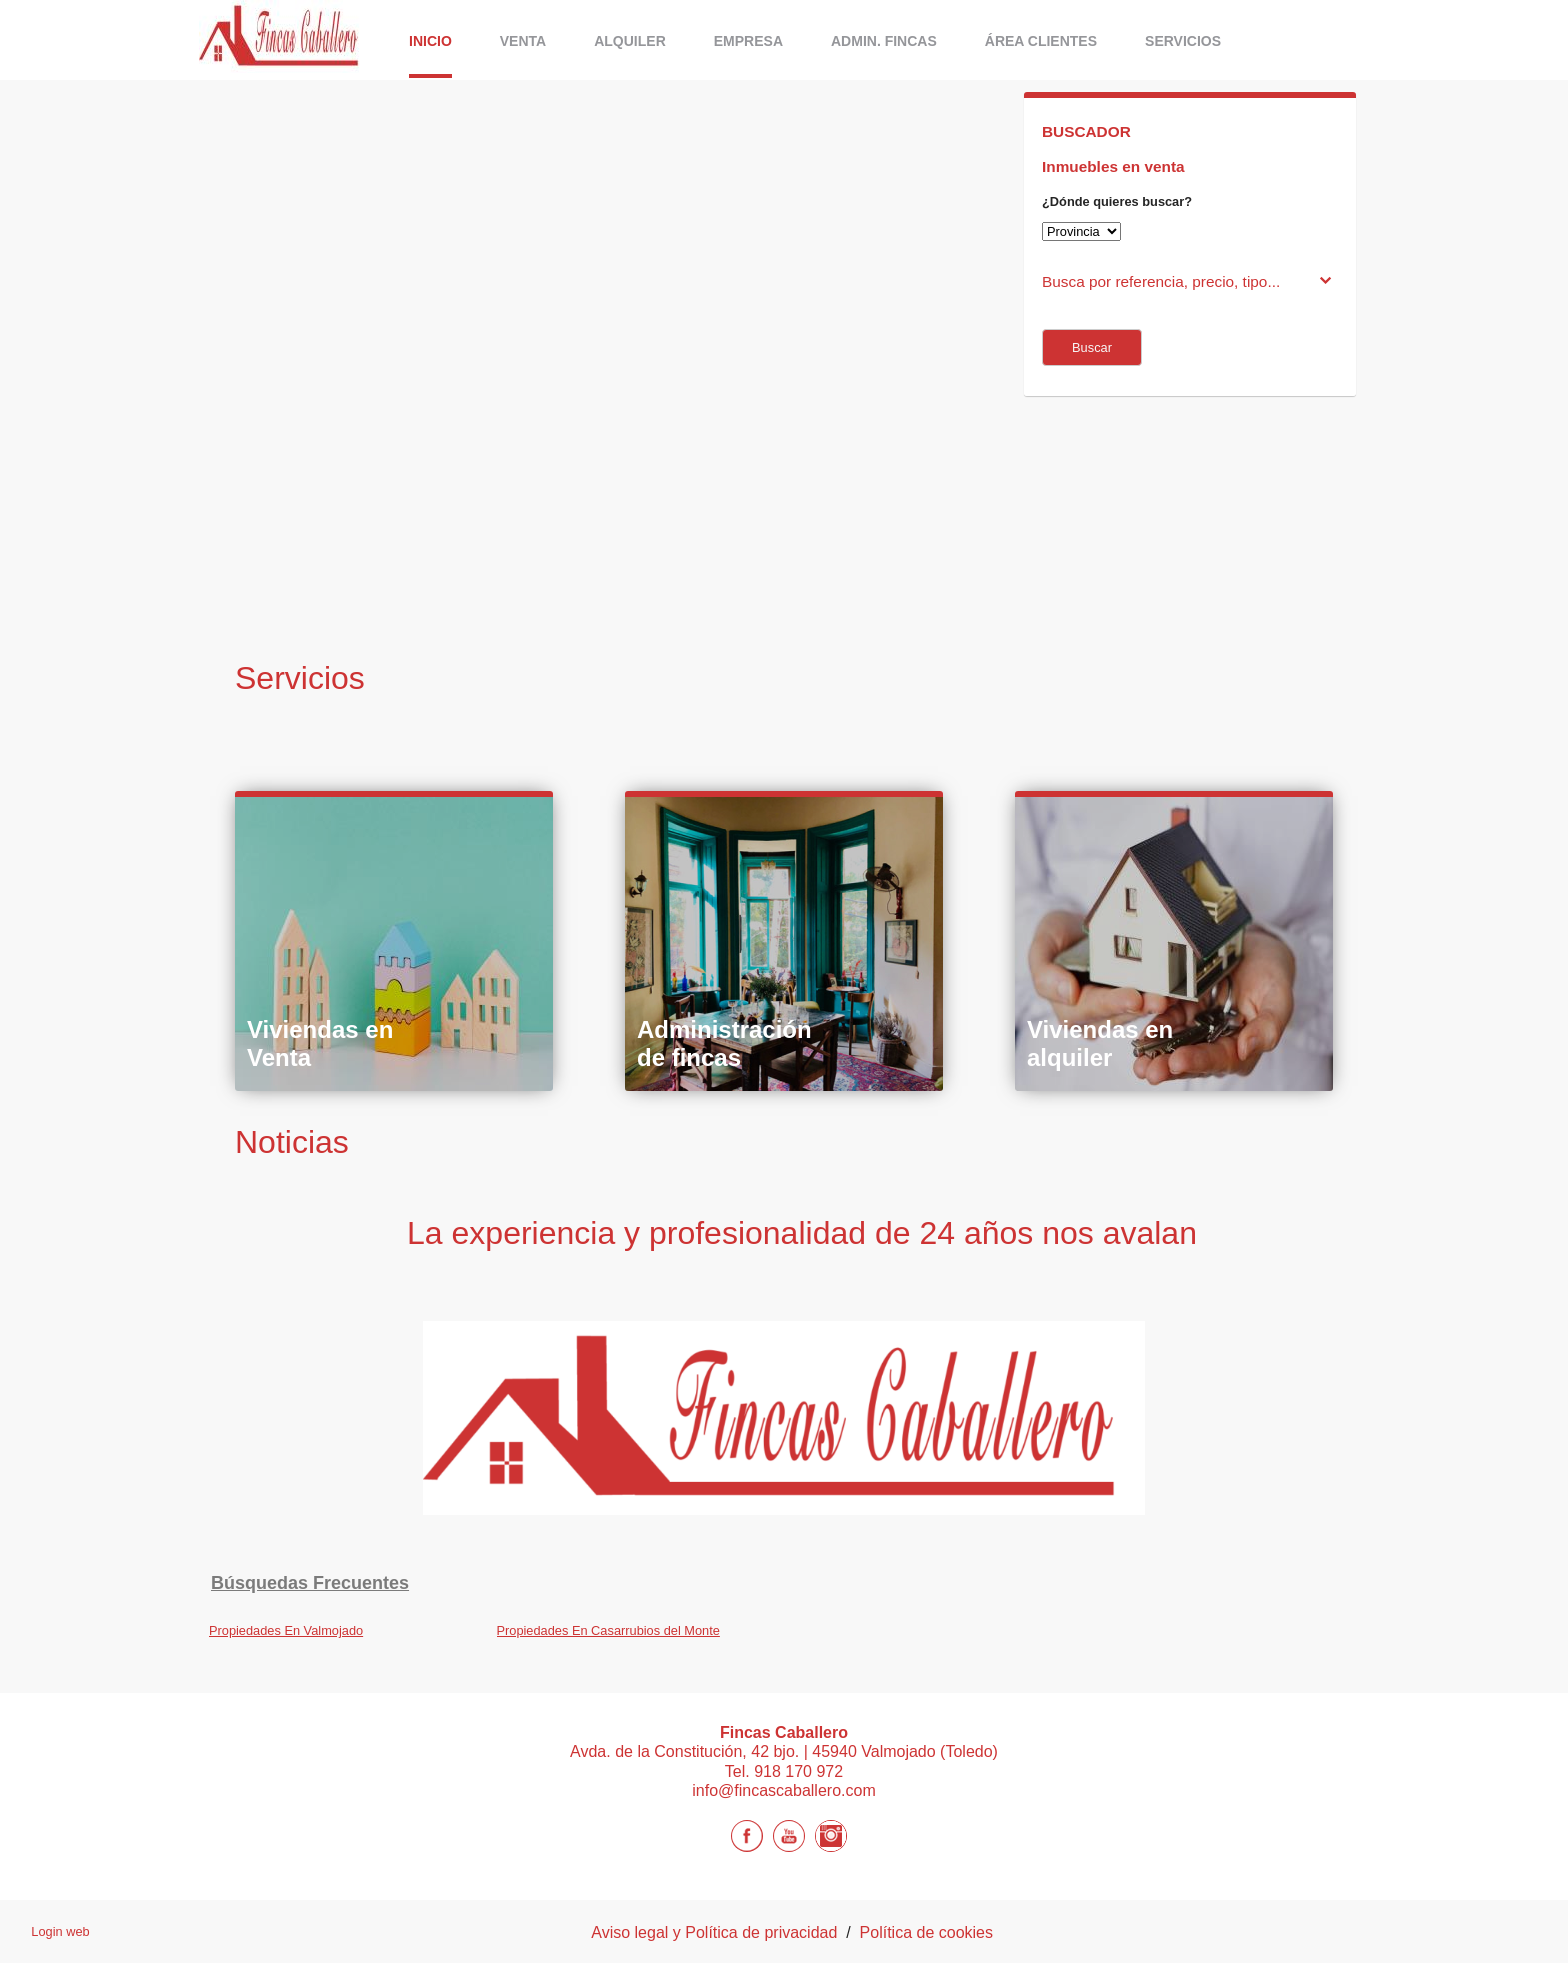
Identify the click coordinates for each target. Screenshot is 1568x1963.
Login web (60, 1931)
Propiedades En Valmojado (286, 1630)
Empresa (748, 41)
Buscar (1092, 347)
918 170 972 (798, 1771)
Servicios (1183, 41)
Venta (523, 41)
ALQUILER (630, 41)
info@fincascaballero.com (783, 1790)
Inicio (430, 41)
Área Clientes (1041, 41)
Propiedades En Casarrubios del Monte (608, 1630)
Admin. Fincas (884, 41)
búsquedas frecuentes (310, 1583)
